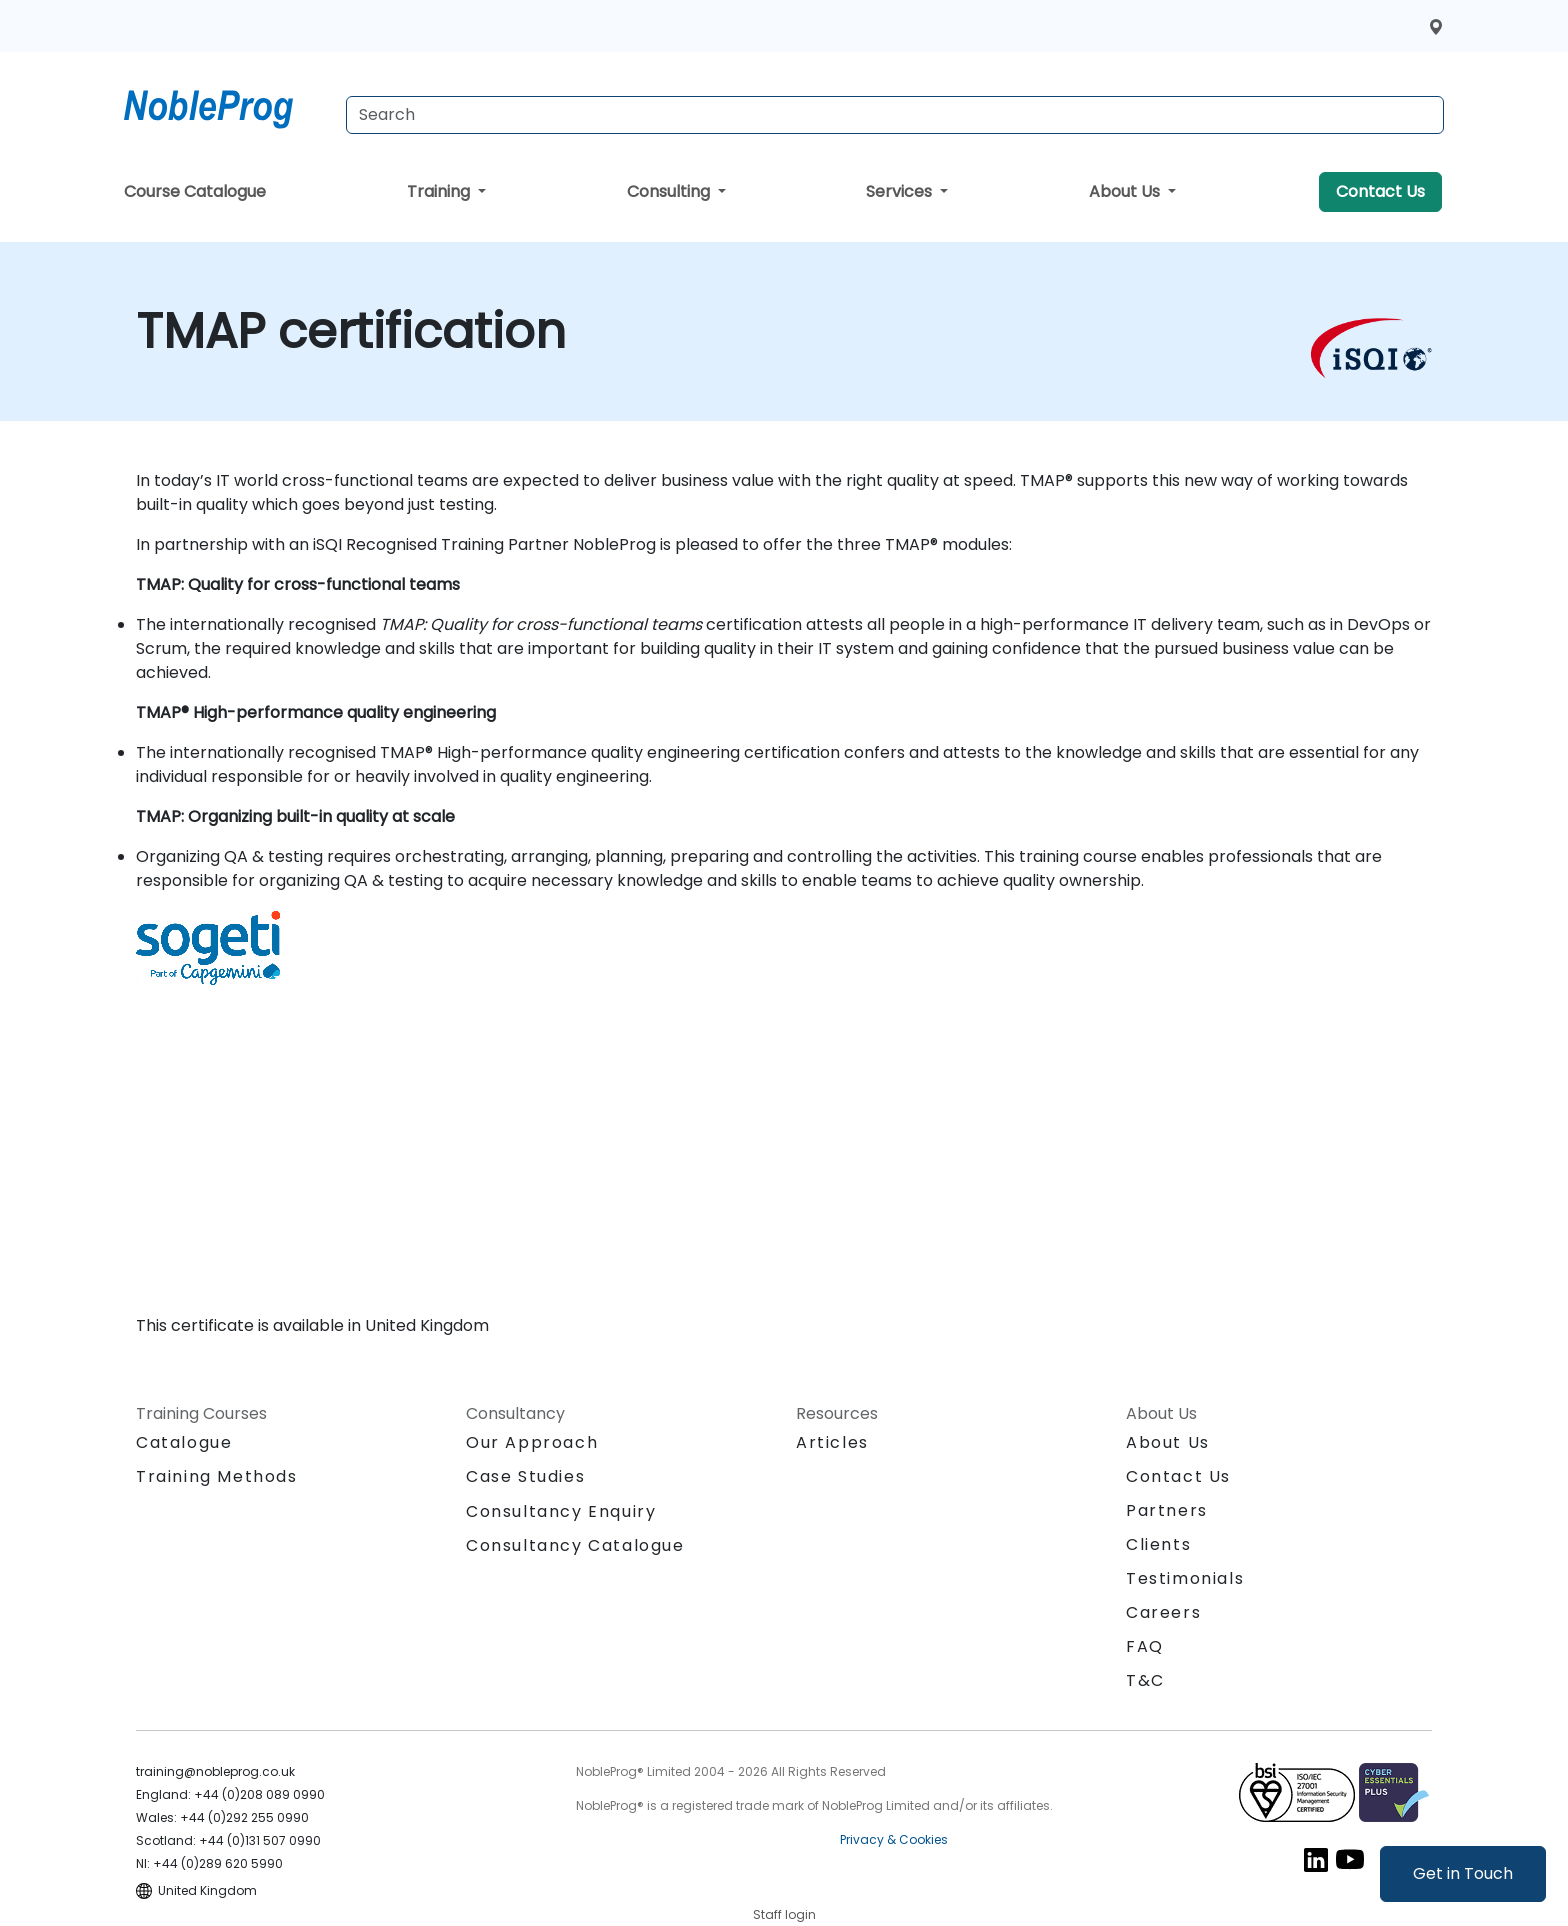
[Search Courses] (895, 115)
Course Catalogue (195, 191)
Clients (1158, 1544)
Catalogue (184, 1442)
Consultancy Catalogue (575, 1545)
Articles (832, 1442)
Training (440, 191)
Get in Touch (1463, 1873)
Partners (1167, 1510)
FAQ (1145, 1646)
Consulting (670, 191)
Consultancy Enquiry (561, 1512)
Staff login (784, 1914)
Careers (1163, 1612)
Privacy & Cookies (894, 1839)
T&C (1145, 1680)
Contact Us (1380, 191)
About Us (1126, 191)
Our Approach (532, 1442)
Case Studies (525, 1476)
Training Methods (217, 1476)
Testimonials (1185, 1578)
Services (901, 191)
